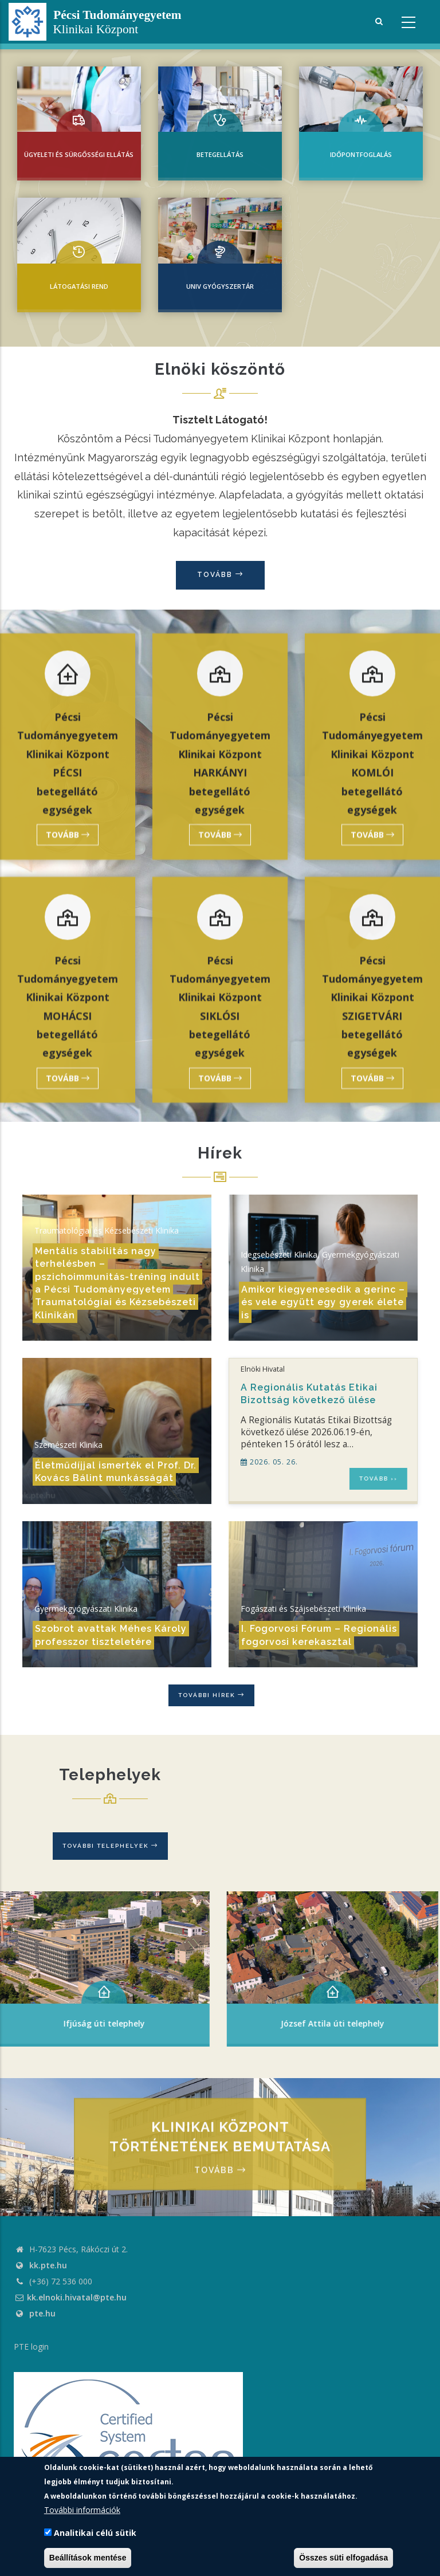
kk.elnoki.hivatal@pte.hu (70, 2297)
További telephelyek (110, 1846)
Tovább (220, 575)
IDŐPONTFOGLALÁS (361, 154)
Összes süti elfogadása (343, 2557)
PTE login (31, 2346)
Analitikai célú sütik (95, 2532)
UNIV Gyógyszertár (220, 286)
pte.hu (42, 2313)
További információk (82, 2509)
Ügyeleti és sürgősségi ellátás (78, 154)
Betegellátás (220, 154)
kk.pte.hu (48, 2265)
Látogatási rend (79, 286)
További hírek (211, 1695)
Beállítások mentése (88, 2557)
